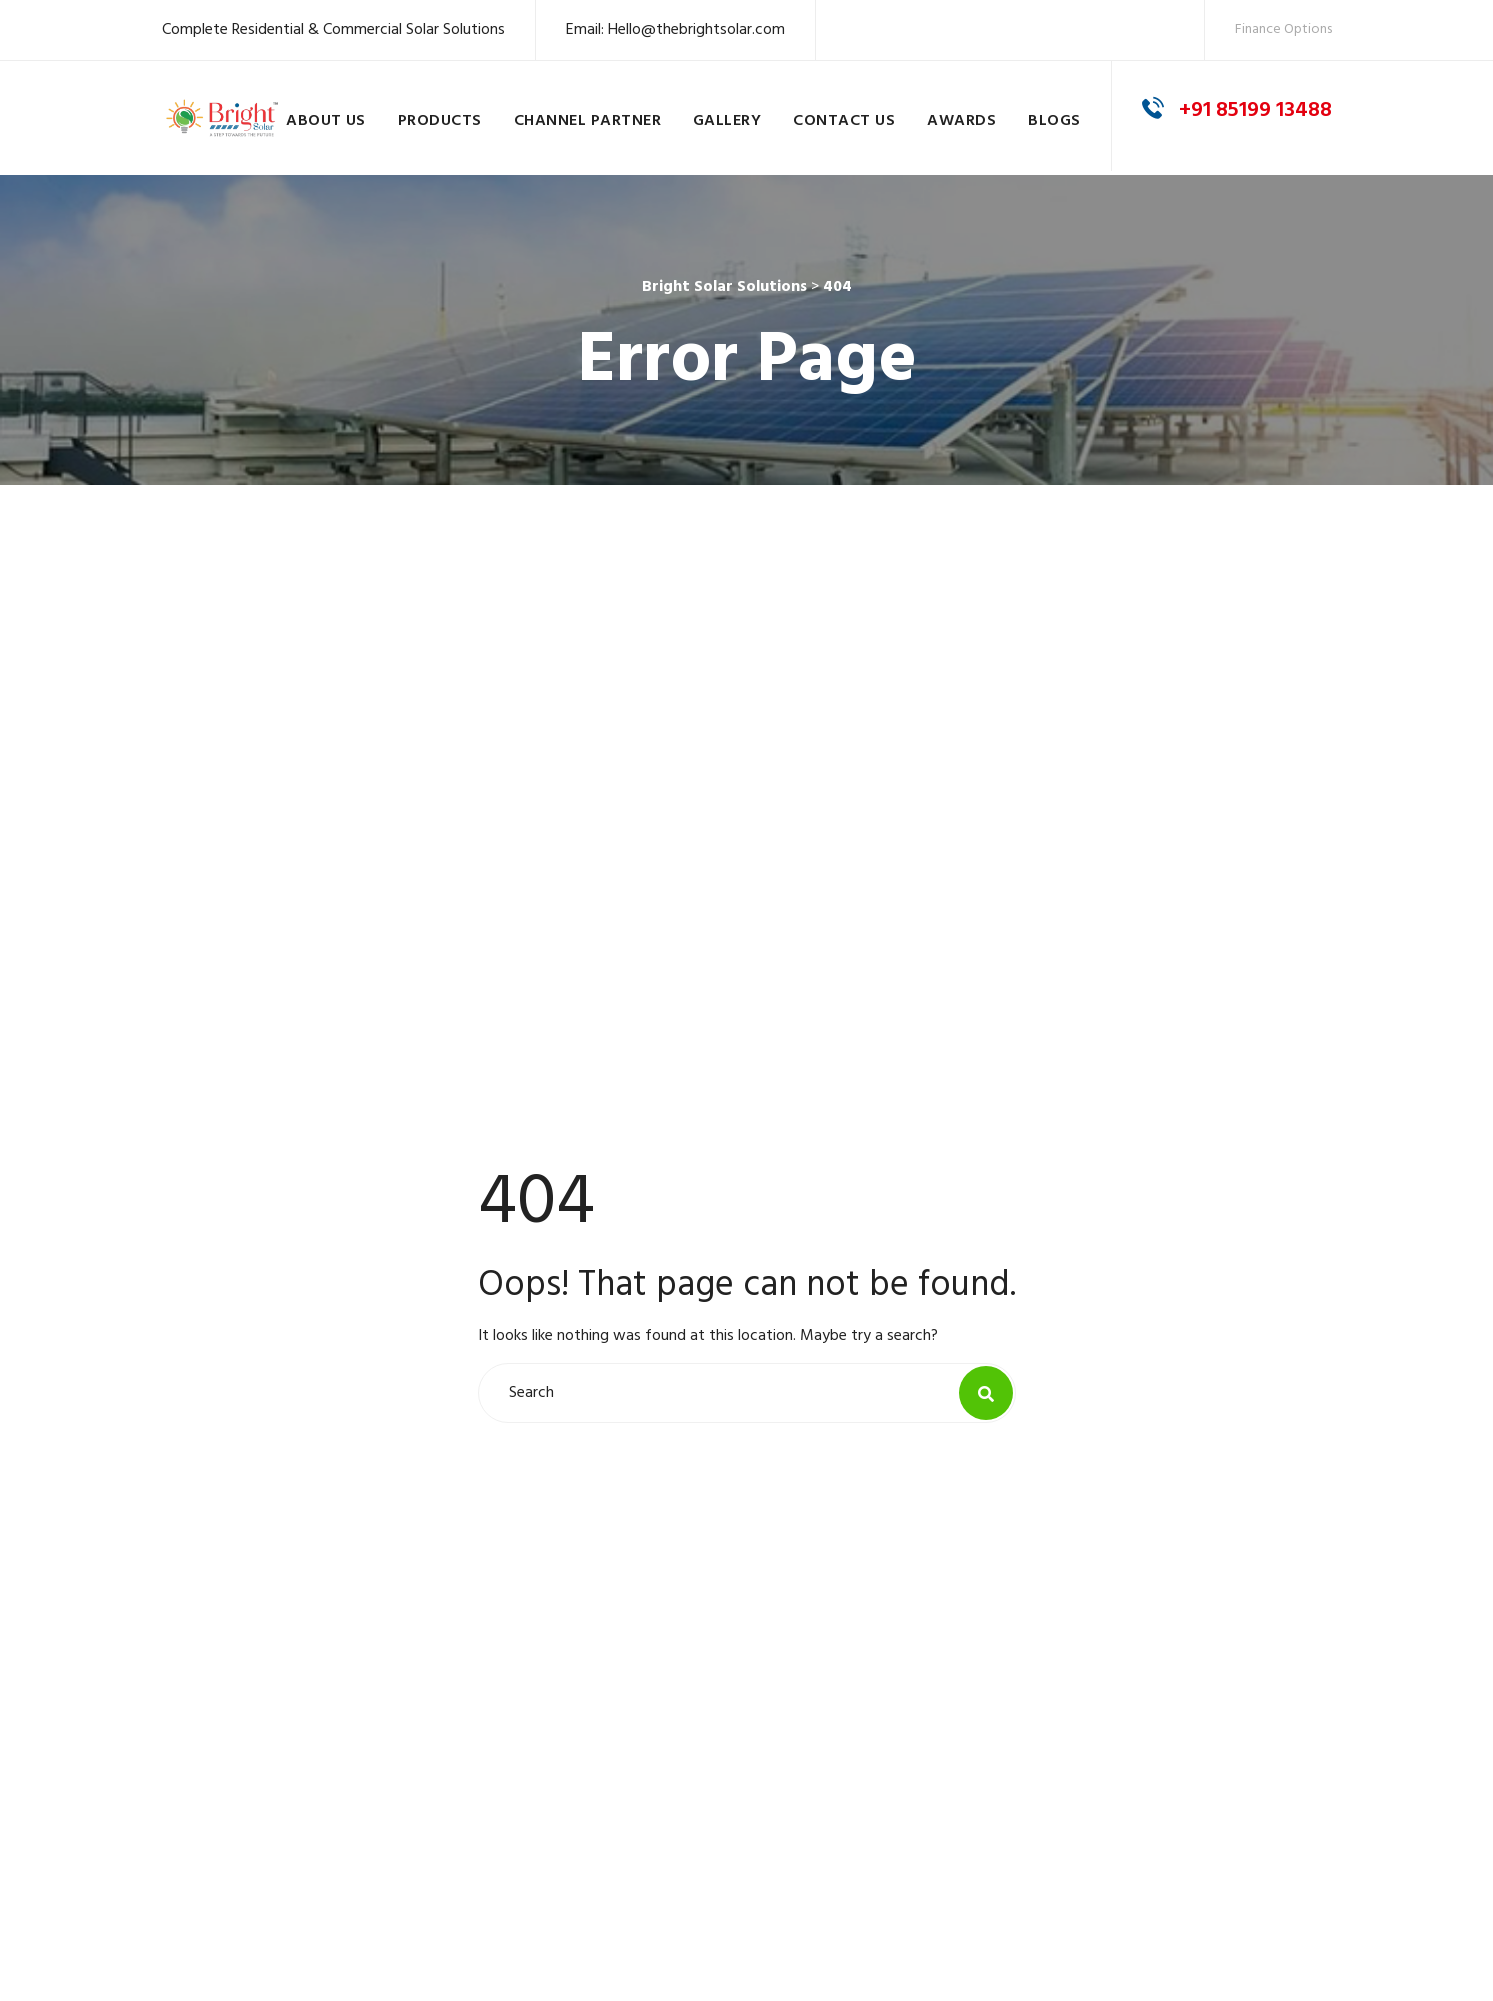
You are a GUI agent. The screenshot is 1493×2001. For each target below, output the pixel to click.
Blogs (1054, 121)
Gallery (727, 121)
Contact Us (844, 121)
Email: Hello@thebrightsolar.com (675, 30)
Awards (961, 121)
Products (440, 121)
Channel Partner (587, 121)
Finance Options (1283, 29)
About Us (326, 121)
